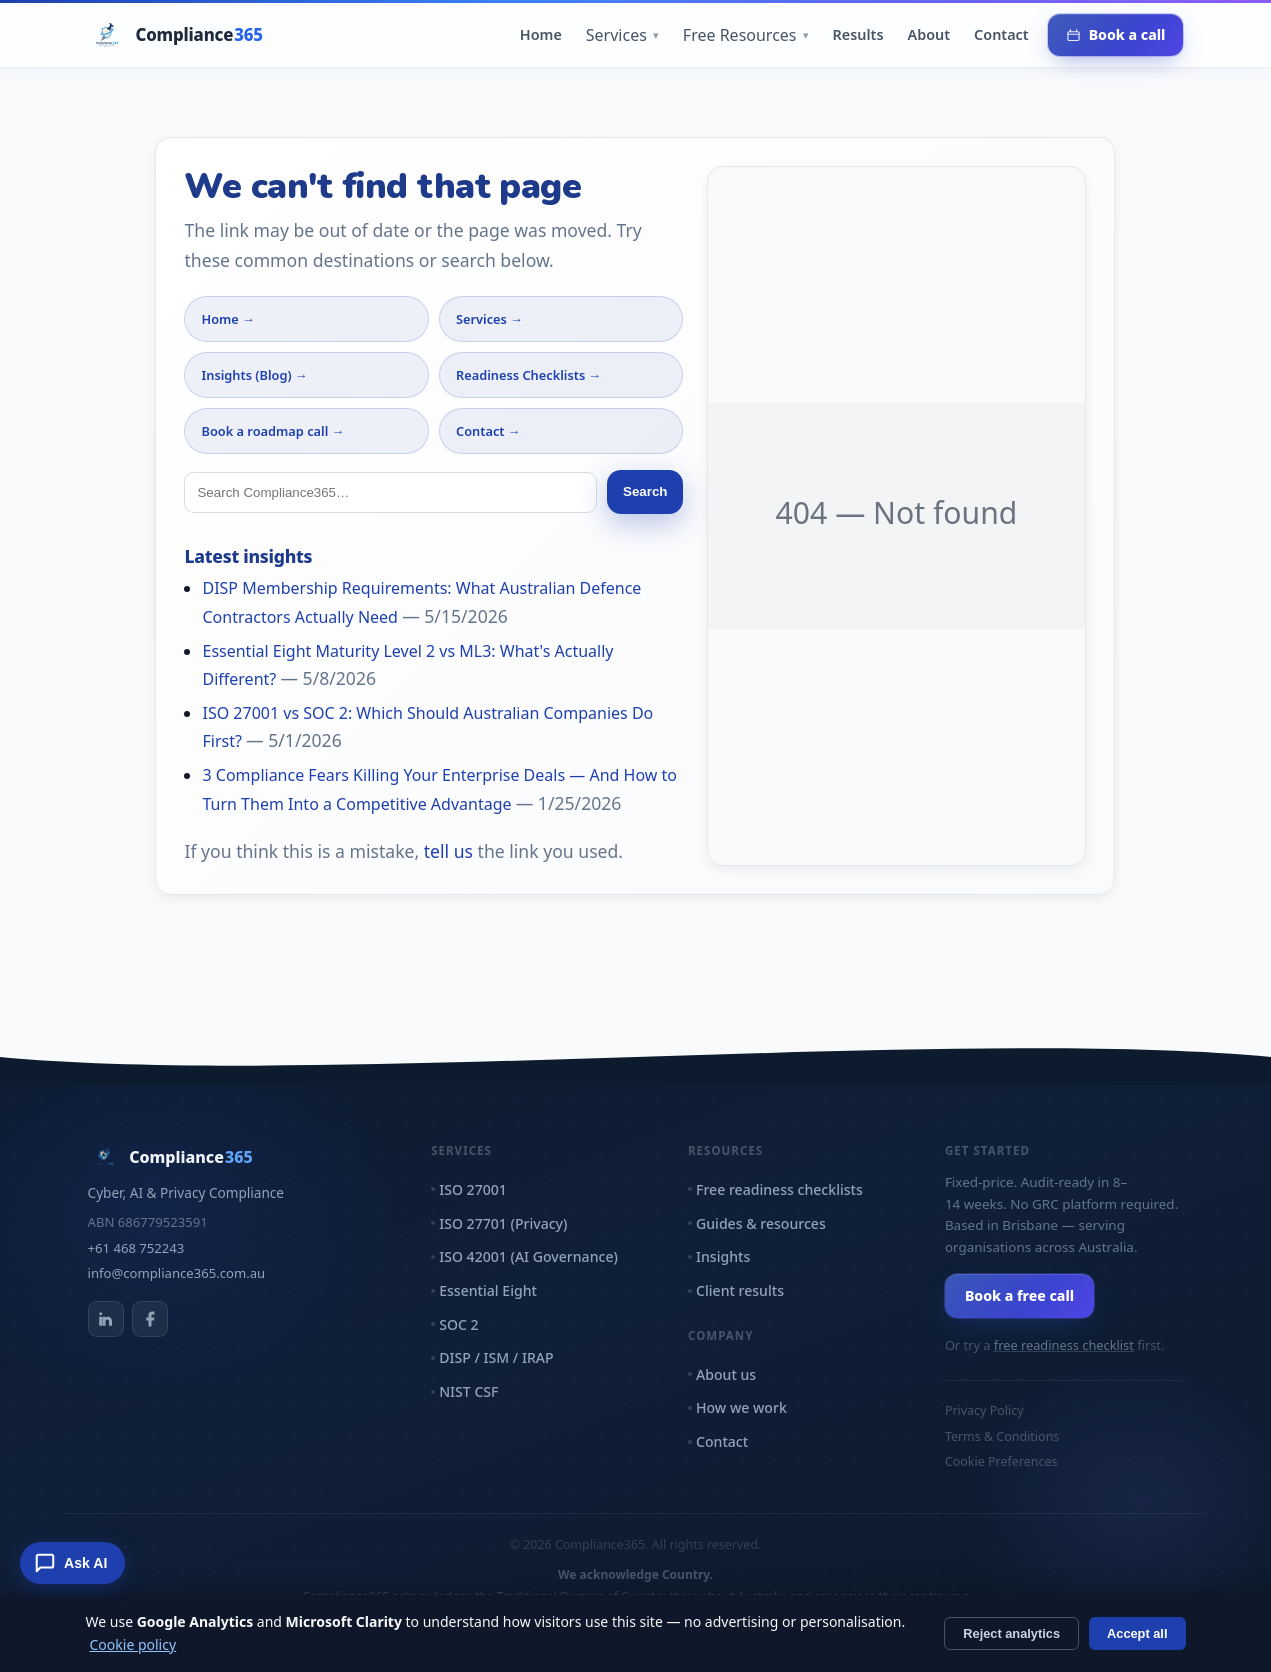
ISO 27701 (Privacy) (503, 1223)
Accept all (1137, 1633)
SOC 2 (458, 1324)
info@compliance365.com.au (177, 1273)
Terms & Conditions (1002, 1436)
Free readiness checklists (779, 1189)
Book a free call (1019, 1295)
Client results (740, 1290)
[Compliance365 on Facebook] (150, 1319)
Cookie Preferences (1001, 1461)
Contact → (488, 431)
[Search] (390, 492)
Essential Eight (488, 1290)
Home (541, 34)
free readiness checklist (1064, 1345)
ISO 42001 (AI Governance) (528, 1256)
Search (645, 491)
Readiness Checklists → (528, 375)
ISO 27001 (473, 1189)
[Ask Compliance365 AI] (72, 1563)
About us (726, 1374)
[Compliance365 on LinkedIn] (106, 1319)
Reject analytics (1011, 1633)
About (929, 34)
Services (622, 35)
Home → (227, 319)
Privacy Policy (984, 1410)
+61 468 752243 (136, 1248)
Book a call (1116, 34)
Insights (723, 1256)
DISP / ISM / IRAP (496, 1357)
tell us (448, 851)
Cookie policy (133, 1644)
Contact (1001, 34)
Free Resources (746, 35)
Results (858, 34)
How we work (741, 1407)
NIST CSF (468, 1391)
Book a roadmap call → (272, 431)
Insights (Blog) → (254, 375)
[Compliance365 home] (175, 35)
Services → (489, 319)
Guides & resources (761, 1223)
